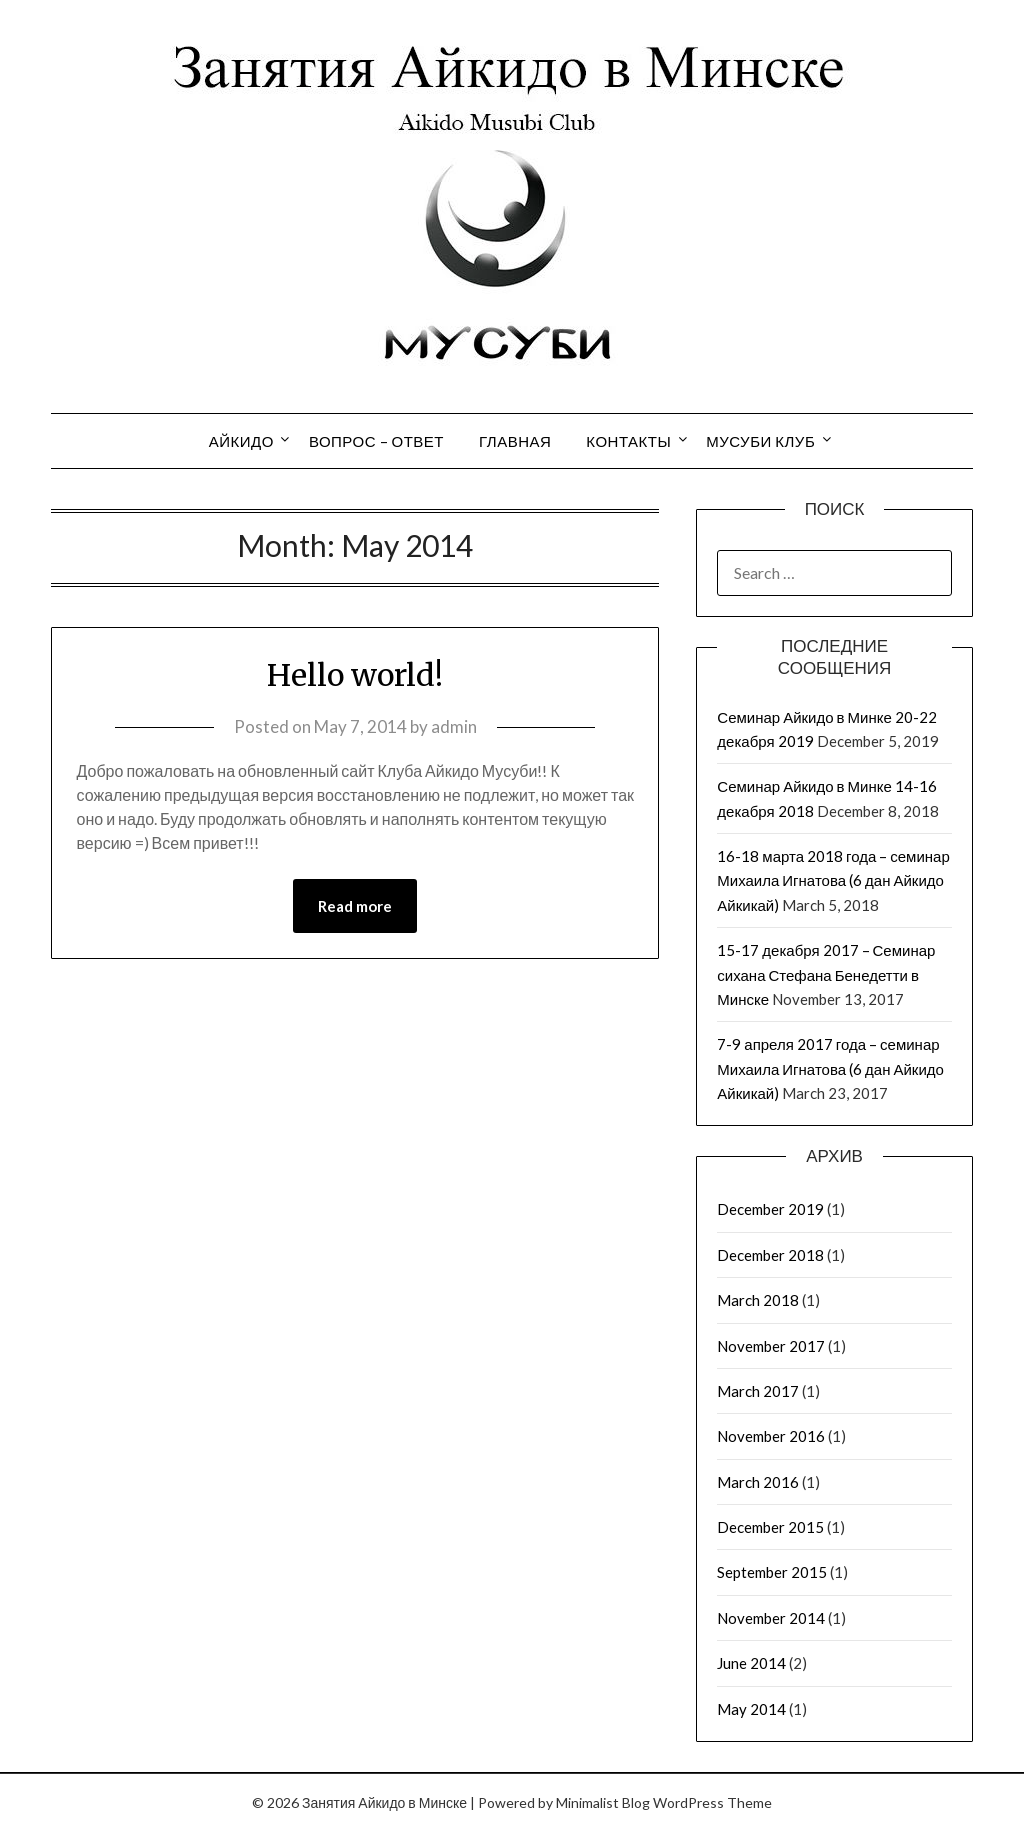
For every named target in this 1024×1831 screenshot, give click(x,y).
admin (454, 726)
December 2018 (770, 1255)
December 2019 (770, 1209)
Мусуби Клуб (760, 441)
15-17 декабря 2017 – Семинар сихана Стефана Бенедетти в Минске (826, 974)
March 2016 (758, 1482)
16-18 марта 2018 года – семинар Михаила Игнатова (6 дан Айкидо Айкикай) (833, 880)
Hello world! (355, 675)
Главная (515, 441)
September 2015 (772, 1572)
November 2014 (771, 1618)
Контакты (628, 441)
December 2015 (770, 1527)
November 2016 (771, 1436)
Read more (355, 906)
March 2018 (758, 1300)
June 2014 (751, 1663)
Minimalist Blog (603, 1802)
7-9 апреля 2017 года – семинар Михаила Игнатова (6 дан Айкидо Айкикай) (830, 1068)
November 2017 (771, 1346)
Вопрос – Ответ (376, 441)
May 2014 (751, 1709)
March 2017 (758, 1391)
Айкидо (241, 441)
